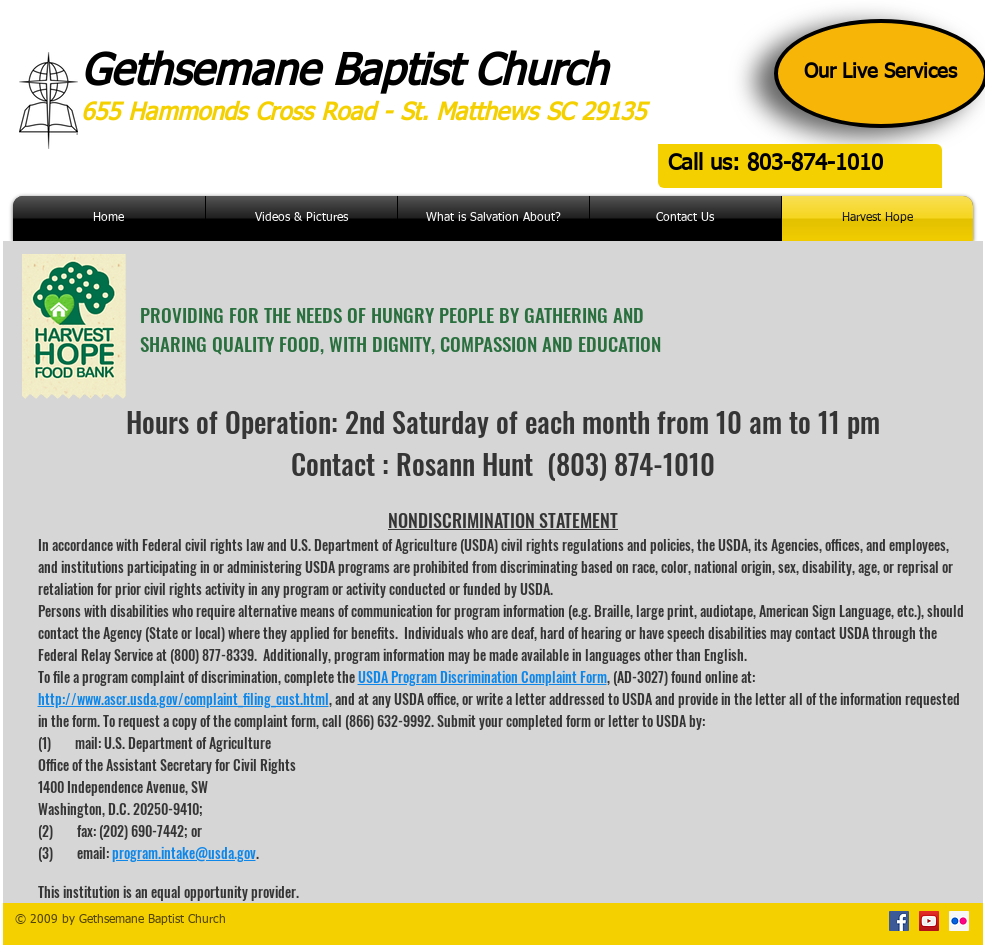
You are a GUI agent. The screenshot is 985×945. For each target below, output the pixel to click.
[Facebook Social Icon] (899, 921)
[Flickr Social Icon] (959, 921)
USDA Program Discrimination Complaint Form (482, 676)
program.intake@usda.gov (184, 852)
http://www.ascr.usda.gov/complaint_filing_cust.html (183, 698)
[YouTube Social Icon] (929, 921)
